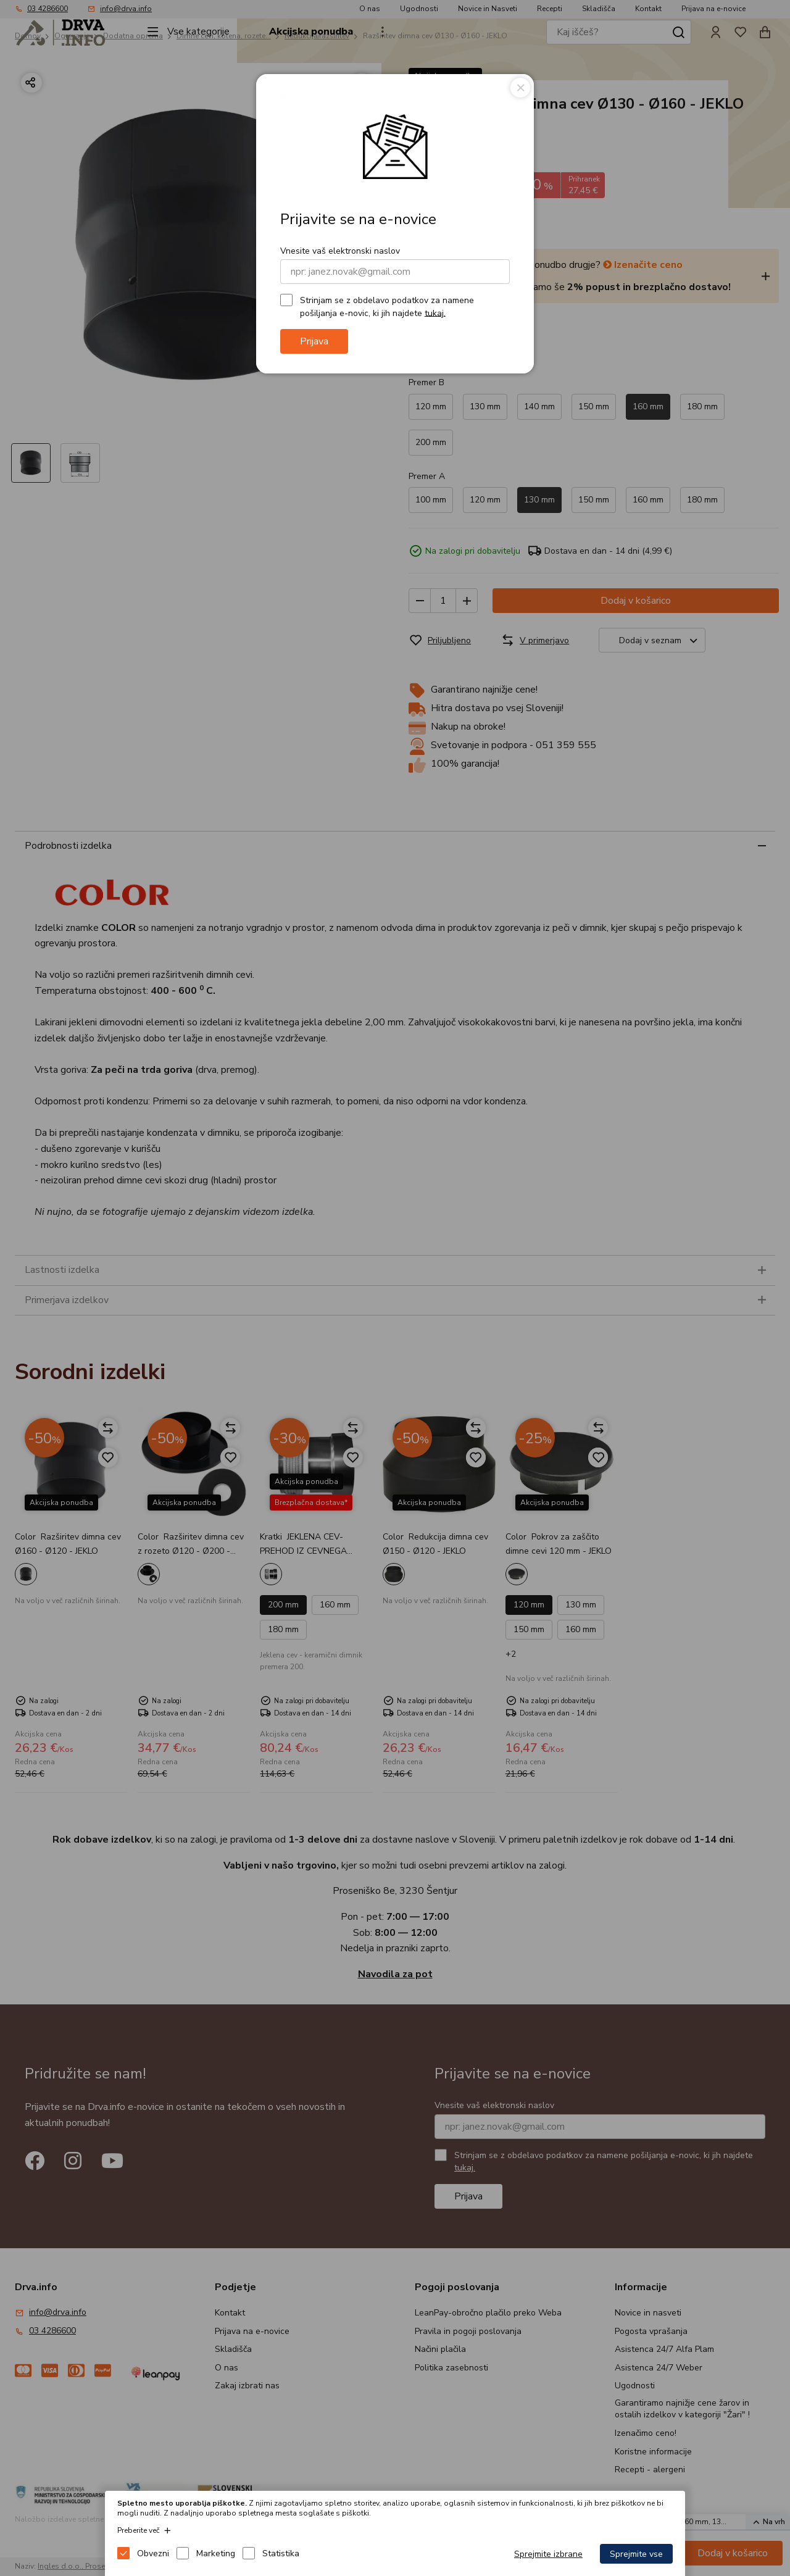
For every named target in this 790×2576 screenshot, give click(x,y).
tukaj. (435, 313)
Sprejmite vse (636, 2554)
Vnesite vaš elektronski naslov (340, 251)
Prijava (314, 341)
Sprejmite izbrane (548, 2554)
